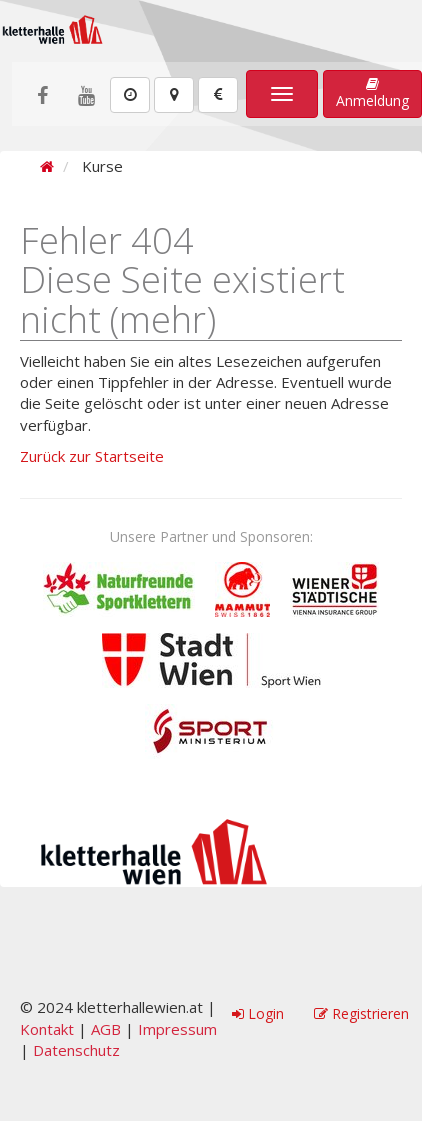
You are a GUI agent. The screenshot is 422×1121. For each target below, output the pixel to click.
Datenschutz (76, 1050)
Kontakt (47, 1029)
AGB (106, 1029)
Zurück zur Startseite (92, 456)
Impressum (177, 1029)
